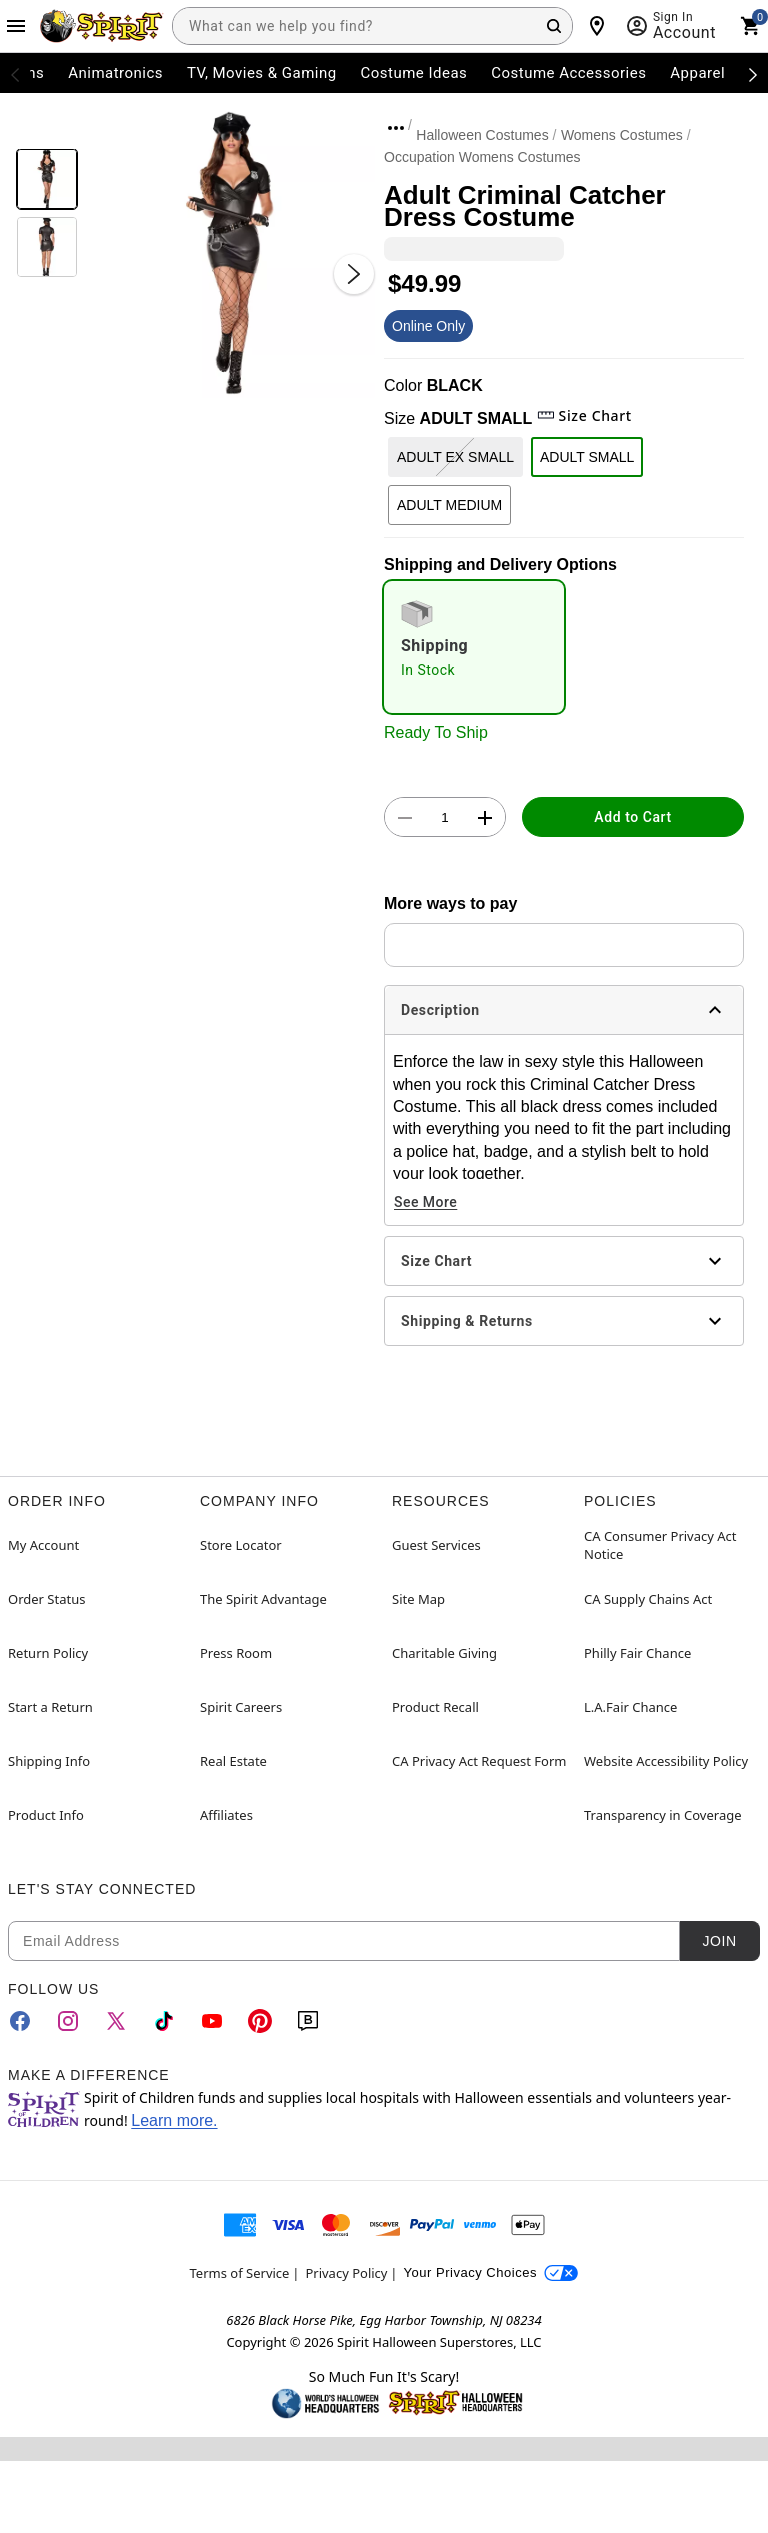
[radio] (474, 647)
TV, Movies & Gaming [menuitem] (262, 73)
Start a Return (50, 1707)
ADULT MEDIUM (449, 505)
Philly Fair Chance (637, 1653)
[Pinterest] (260, 2021)
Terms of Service (240, 2273)
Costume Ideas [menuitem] (414, 73)
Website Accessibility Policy (666, 1761)
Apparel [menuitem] (697, 73)
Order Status (46, 1599)
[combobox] (372, 26)
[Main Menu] (16, 26)
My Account (43, 1545)
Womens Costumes (622, 135)
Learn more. (174, 2120)
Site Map (418, 1599)
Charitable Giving (444, 1653)
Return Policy (48, 1653)
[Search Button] (554, 26)
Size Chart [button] (584, 415)
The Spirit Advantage (263, 1599)
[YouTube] (212, 2021)
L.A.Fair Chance (630, 1707)
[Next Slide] (354, 274)
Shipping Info (49, 1761)
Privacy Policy (346, 2273)
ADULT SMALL (587, 457)
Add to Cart (632, 817)
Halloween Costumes (482, 135)
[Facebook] (20, 2021)
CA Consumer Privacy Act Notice (660, 1545)
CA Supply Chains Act (648, 1599)
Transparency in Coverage (663, 1815)
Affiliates (226, 1815)
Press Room (236, 1653)
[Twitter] (116, 2021)
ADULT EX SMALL (455, 457)
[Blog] (308, 2021)
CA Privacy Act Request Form (479, 1761)
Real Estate (233, 1761)
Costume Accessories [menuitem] (568, 73)
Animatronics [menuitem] (115, 73)
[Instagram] (68, 2021)
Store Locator (241, 1545)
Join (719, 1941)
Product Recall (435, 1707)
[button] (231, 254)
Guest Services (436, 1545)
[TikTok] (164, 2021)
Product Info (46, 1815)
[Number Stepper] (445, 818)
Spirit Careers (241, 1707)
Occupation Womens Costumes (482, 157)
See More (425, 1202)
